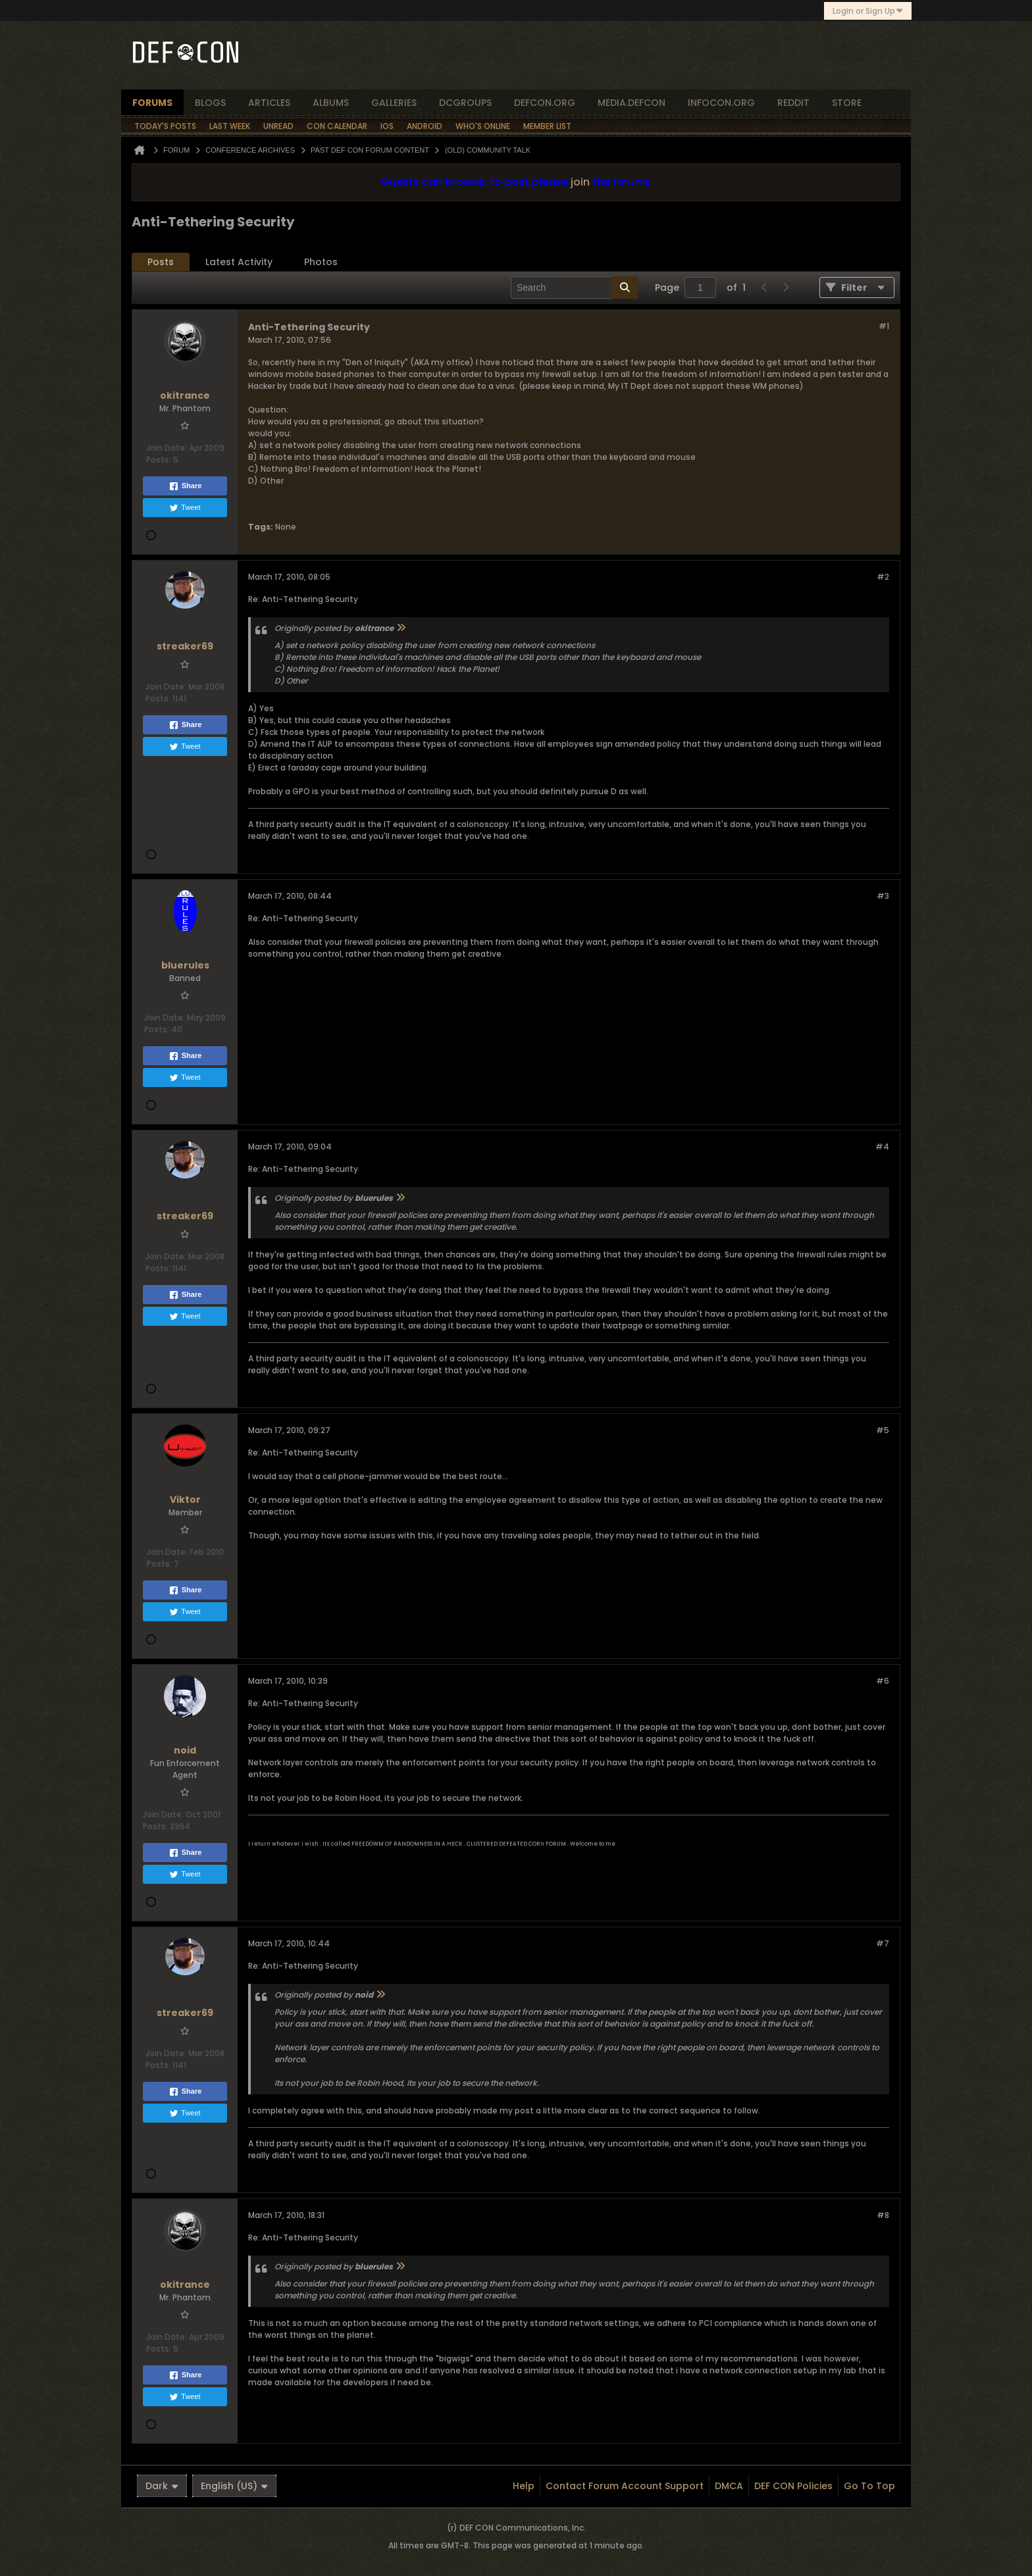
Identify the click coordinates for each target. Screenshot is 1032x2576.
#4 (882, 1146)
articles (269, 102)
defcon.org (544, 102)
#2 (883, 576)
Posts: (158, 459)
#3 (883, 895)
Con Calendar (337, 126)
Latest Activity (238, 261)
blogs (210, 102)
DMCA (729, 2485)
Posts (160, 261)
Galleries (394, 102)
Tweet (184, 508)
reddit (793, 102)
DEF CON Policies (793, 2485)
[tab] (161, 262)
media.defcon (631, 102)
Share (185, 486)
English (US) (234, 2485)
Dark (161, 2485)
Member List (547, 126)
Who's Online (482, 126)
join (580, 181)
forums (152, 102)
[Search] (574, 287)
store (847, 102)
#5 (882, 1430)
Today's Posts (165, 126)
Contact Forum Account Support (625, 2485)
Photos (321, 261)
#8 (883, 2215)
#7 (882, 1943)
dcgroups (465, 102)
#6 (882, 1680)
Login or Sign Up (868, 10)
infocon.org (721, 102)
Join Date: (166, 447)
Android (424, 126)
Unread (278, 126)
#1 (884, 326)
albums (331, 102)
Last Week (229, 126)
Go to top (869, 2485)
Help (523, 2485)
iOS (387, 126)
